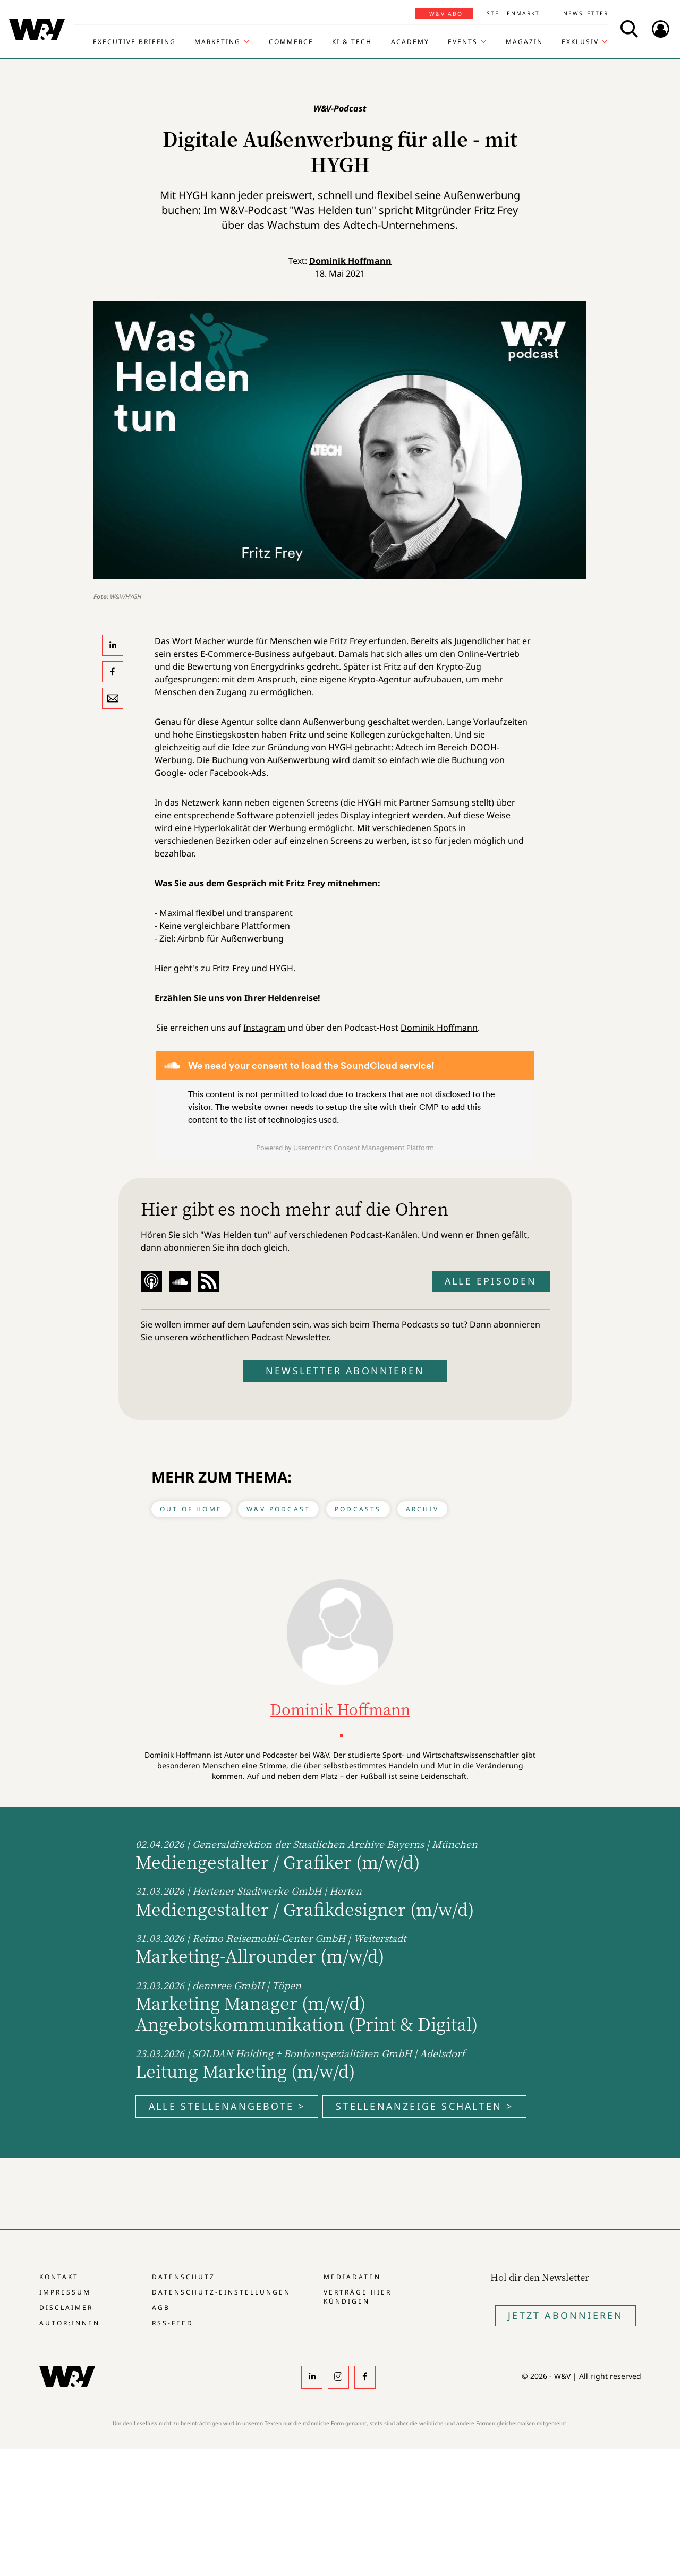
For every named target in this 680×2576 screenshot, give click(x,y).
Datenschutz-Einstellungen (221, 2292)
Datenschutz (183, 2276)
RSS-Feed (172, 2322)
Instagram (264, 1027)
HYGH (281, 968)
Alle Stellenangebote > (227, 2106)
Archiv (422, 1508)
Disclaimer (66, 2307)
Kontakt (59, 2276)
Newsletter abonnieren (345, 1370)
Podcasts (358, 1508)
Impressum (65, 2292)
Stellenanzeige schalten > (424, 2106)
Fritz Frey (230, 968)
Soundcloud (180, 1281)
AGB (161, 2307)
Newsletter (585, 13)
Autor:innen (69, 2322)
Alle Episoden (491, 1280)
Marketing (217, 42)
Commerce (291, 42)
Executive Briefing (134, 42)
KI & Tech (352, 42)
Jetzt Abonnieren (565, 2315)
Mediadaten (352, 2276)
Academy (410, 42)
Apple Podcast (151, 1281)
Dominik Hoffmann (350, 261)
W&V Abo (446, 14)
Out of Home (191, 1508)
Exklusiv (580, 42)
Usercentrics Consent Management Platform (363, 1147)
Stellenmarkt (513, 13)
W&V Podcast (278, 1508)
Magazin (524, 42)
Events (463, 42)
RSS (208, 1281)
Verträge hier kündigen (358, 2297)
